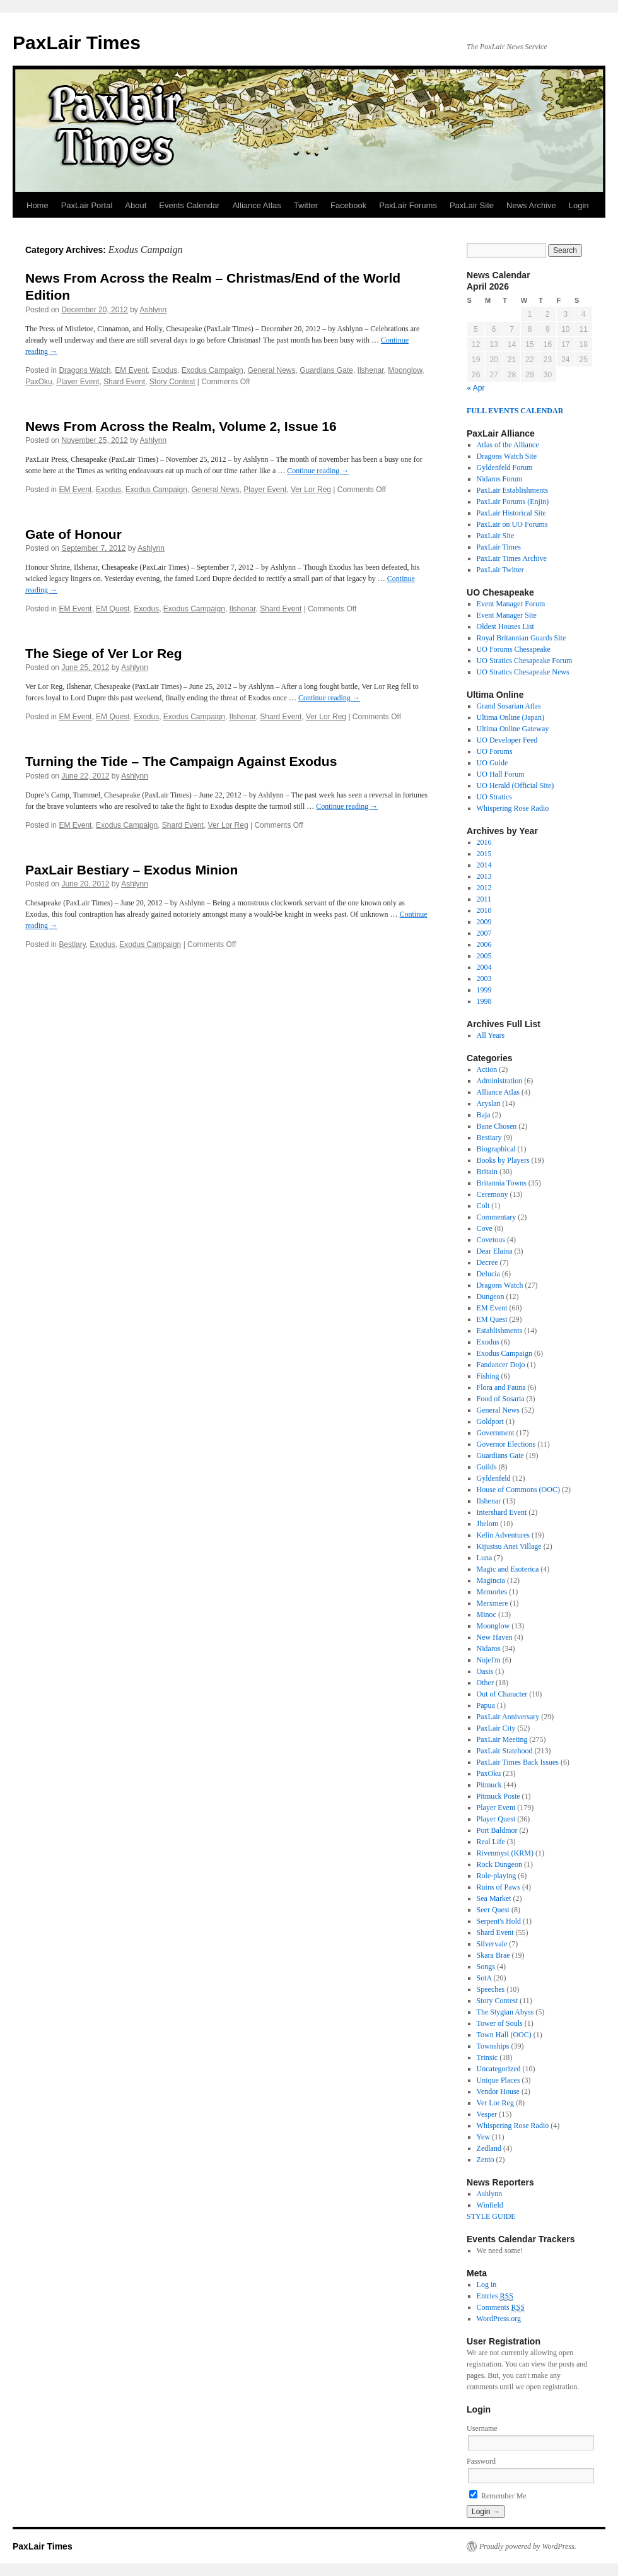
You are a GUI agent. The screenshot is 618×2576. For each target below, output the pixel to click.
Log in (487, 2284)
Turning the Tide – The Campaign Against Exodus (181, 761)
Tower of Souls (500, 2023)
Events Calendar (189, 205)
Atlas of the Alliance (508, 444)
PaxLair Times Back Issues (518, 1762)
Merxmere (492, 1603)
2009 (484, 921)
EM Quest (112, 608)
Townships (493, 2046)
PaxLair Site (472, 205)
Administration (500, 1080)
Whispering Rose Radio (513, 808)
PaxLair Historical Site (511, 513)
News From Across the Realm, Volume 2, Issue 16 (181, 426)
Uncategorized (499, 2068)
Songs (486, 1966)
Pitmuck (489, 1784)
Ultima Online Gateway (513, 728)
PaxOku (38, 381)
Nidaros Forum (500, 478)
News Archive (531, 205)
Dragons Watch (84, 370)
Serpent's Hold (499, 1921)
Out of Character (502, 1694)
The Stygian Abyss (505, 2012)
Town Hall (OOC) (504, 2034)
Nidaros (489, 1648)
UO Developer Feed (507, 740)
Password (481, 2461)
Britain (487, 1171)
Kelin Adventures (503, 1535)
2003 (484, 978)
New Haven (495, 1637)
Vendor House (498, 2091)
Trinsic (487, 2057)
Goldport (490, 1421)
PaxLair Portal (87, 205)
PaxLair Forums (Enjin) (513, 501)
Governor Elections (506, 1444)
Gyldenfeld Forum (505, 467)
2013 (484, 876)
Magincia (491, 1580)
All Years (491, 1035)
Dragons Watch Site (507, 456)
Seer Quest (493, 1909)
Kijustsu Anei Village (509, 1546)
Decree (487, 1262)
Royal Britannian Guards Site (521, 637)
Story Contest (172, 381)
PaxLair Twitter (500, 569)
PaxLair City (496, 1728)
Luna (485, 1557)
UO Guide (492, 762)
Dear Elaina (495, 1251)
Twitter (306, 205)
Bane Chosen (497, 1126)
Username (482, 2428)
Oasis (485, 1671)
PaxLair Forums (408, 205)
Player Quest (496, 1818)
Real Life (491, 1841)
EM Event (131, 370)
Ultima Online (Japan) (510, 717)
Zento (485, 2159)
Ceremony (492, 1194)
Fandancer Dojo (501, 1364)
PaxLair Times (77, 42)
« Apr (476, 388)
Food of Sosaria (501, 1398)
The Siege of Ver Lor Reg (103, 653)
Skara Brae (493, 1955)
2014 (484, 865)
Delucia (488, 1273)
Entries (495, 2296)
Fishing (488, 1376)
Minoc (486, 1614)
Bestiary (72, 944)
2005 (484, 955)
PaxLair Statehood (505, 1750)
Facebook (348, 205)
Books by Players (503, 1160)
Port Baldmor (497, 1830)
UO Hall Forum (501, 774)
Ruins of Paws (498, 1887)
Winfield (490, 2205)
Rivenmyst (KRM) (505, 1853)
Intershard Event (502, 1512)
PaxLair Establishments (513, 490)
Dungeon (490, 1296)
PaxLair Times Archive (512, 558)
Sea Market (494, 1898)
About (135, 205)
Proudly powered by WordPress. (527, 2546)
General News (271, 370)
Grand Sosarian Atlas (509, 706)
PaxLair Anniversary (508, 1716)
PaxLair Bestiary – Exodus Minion (131, 869)
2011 (484, 899)
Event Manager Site (507, 615)
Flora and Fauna (501, 1387)
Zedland (489, 2148)
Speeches (491, 1989)
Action (487, 1069)
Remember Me (498, 2495)
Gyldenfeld (494, 1478)
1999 (484, 989)
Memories (492, 1591)
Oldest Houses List (505, 626)
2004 (484, 967)
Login (579, 205)
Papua (486, 1705)
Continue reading (318, 470)
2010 (484, 910)
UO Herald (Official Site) (515, 785)
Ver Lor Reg (311, 489)
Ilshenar (371, 370)
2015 (484, 853)
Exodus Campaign (212, 370)
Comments (501, 2307)
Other (485, 1682)
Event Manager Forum (511, 603)
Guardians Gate (326, 370)
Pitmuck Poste (498, 1796)
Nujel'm (489, 1660)
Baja (484, 1114)
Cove (485, 1228)
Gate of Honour (73, 534)
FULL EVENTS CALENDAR (515, 410)
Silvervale (492, 1943)
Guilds (487, 1466)
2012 (484, 887)
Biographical (496, 1148)
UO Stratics (494, 796)
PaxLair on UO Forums (512, 524)
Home (37, 205)
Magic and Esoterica (508, 1569)
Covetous (491, 1239)
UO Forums (495, 751)
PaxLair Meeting (502, 1739)
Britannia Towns (502, 1183)
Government (496, 1432)
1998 (484, 1001)
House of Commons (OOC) (518, 1489)
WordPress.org (499, 2318)
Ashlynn (153, 309)
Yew (483, 2136)
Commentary (496, 1217)
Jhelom (488, 1523)
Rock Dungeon (499, 1864)
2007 (484, 933)
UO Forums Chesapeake (514, 649)
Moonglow (405, 370)
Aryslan (489, 1103)
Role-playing (496, 1875)
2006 (484, 944)
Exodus (164, 370)
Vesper (487, 2114)
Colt (483, 1205)
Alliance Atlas (256, 205)
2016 (484, 842)
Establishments (500, 1330)
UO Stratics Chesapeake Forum (525, 660)
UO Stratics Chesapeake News (523, 672)
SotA (484, 1977)
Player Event (77, 381)
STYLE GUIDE (491, 2216)
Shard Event (124, 381)
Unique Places (498, 2080)
